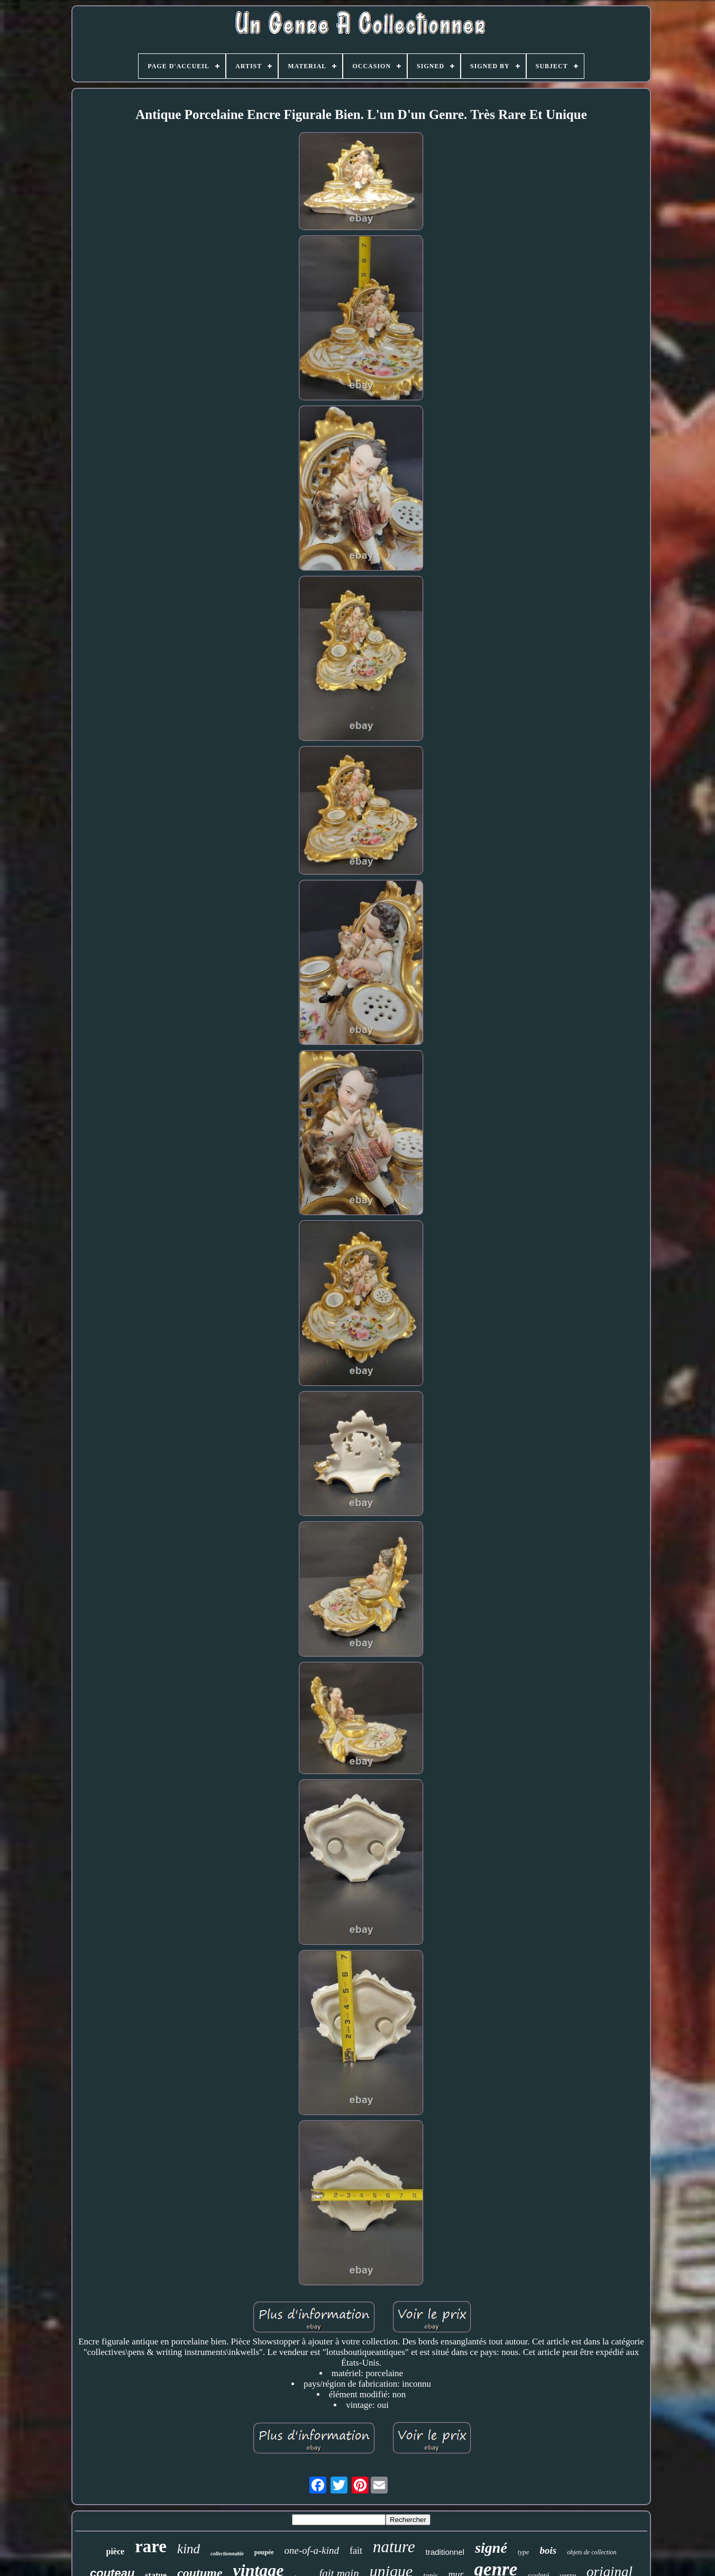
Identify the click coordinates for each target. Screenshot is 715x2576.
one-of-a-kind (312, 2550)
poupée (264, 2552)
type (523, 2552)
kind (188, 2549)
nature (394, 2546)
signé (491, 2548)
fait (356, 2550)
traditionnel (445, 2551)
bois (547, 2550)
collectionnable (227, 2553)
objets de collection (591, 2552)
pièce (115, 2551)
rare (151, 2546)
